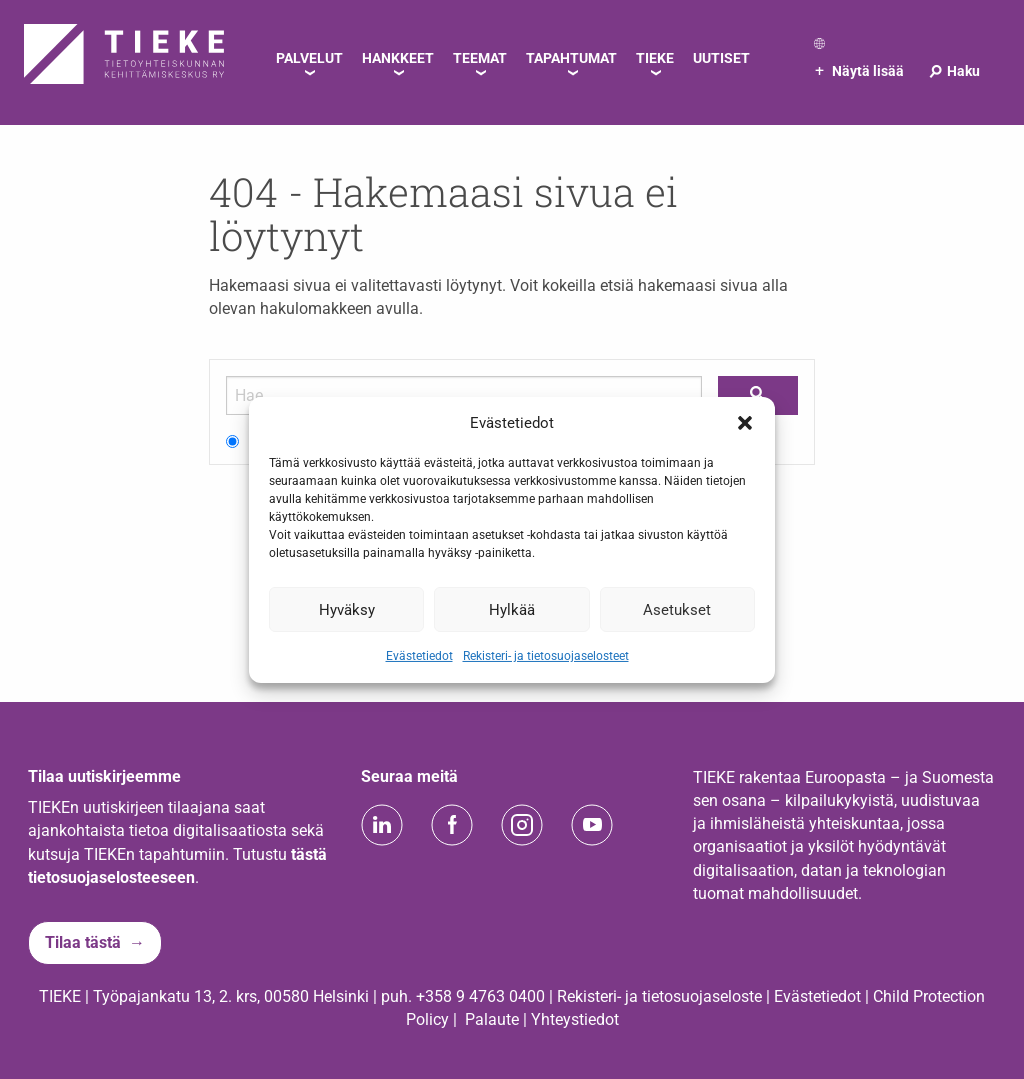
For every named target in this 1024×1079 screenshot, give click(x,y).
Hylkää (512, 609)
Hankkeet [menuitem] (398, 58)
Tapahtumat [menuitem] (571, 58)
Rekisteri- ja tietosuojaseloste (659, 996)
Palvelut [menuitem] (309, 58)
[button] (745, 423)
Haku (953, 71)
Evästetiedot (419, 656)
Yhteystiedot (575, 1019)
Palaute (492, 1019)
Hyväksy (347, 609)
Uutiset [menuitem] (721, 58)
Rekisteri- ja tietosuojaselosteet (546, 656)
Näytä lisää (859, 71)
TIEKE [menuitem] (655, 58)
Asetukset (677, 609)
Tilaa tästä (83, 942)
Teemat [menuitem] (480, 58)
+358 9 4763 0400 (480, 996)
